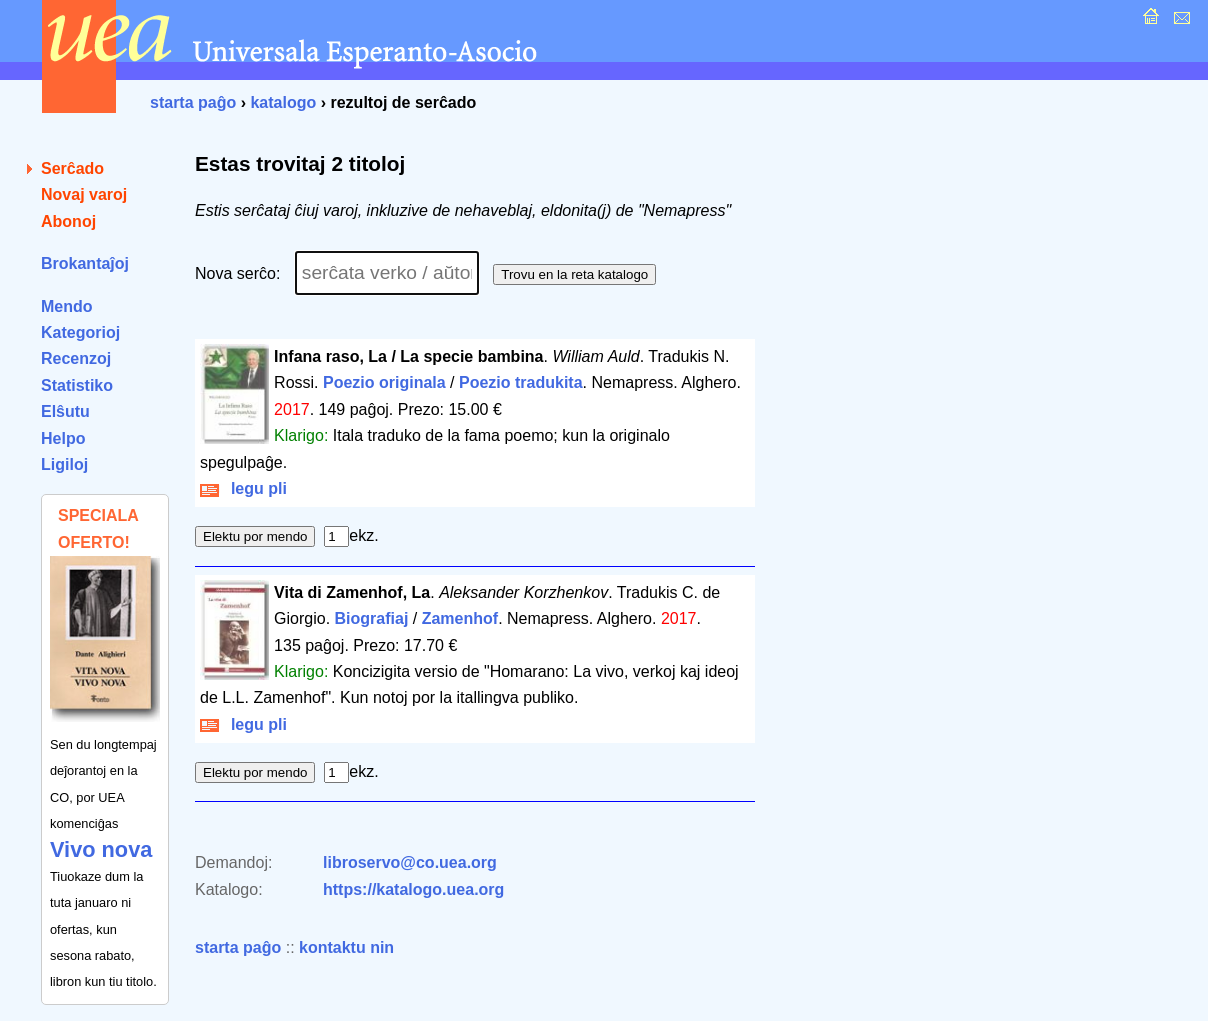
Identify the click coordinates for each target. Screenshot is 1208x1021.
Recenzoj (76, 358)
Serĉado (72, 168)
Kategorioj (80, 332)
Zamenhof (460, 618)
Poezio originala (384, 382)
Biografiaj (372, 618)
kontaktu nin (346, 947)
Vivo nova (101, 849)
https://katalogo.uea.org (413, 889)
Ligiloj (64, 464)
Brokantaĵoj (85, 263)
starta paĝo (193, 102)
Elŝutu (65, 411)
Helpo (63, 438)
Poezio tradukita (521, 382)
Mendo (67, 306)
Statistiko (77, 385)
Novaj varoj (84, 194)
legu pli (243, 488)
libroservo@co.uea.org (410, 862)
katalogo (283, 102)
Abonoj (68, 221)
